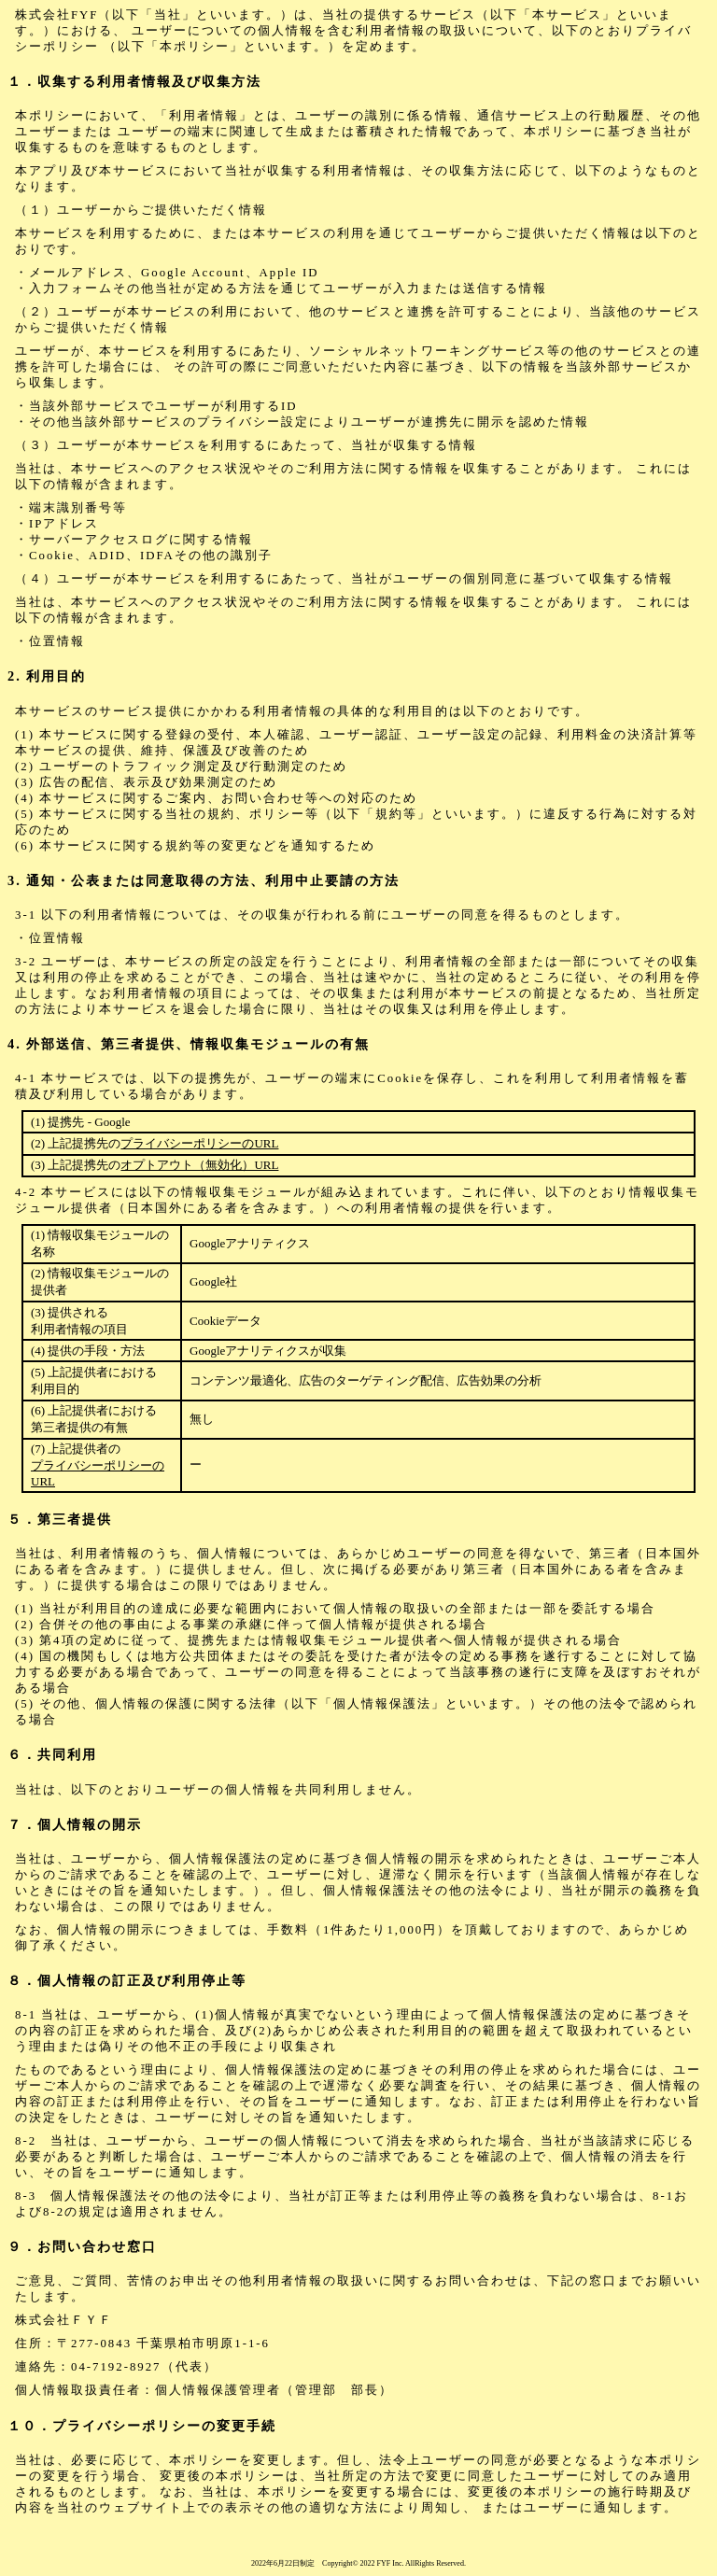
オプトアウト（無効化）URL (199, 1165)
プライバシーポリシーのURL (199, 1143)
